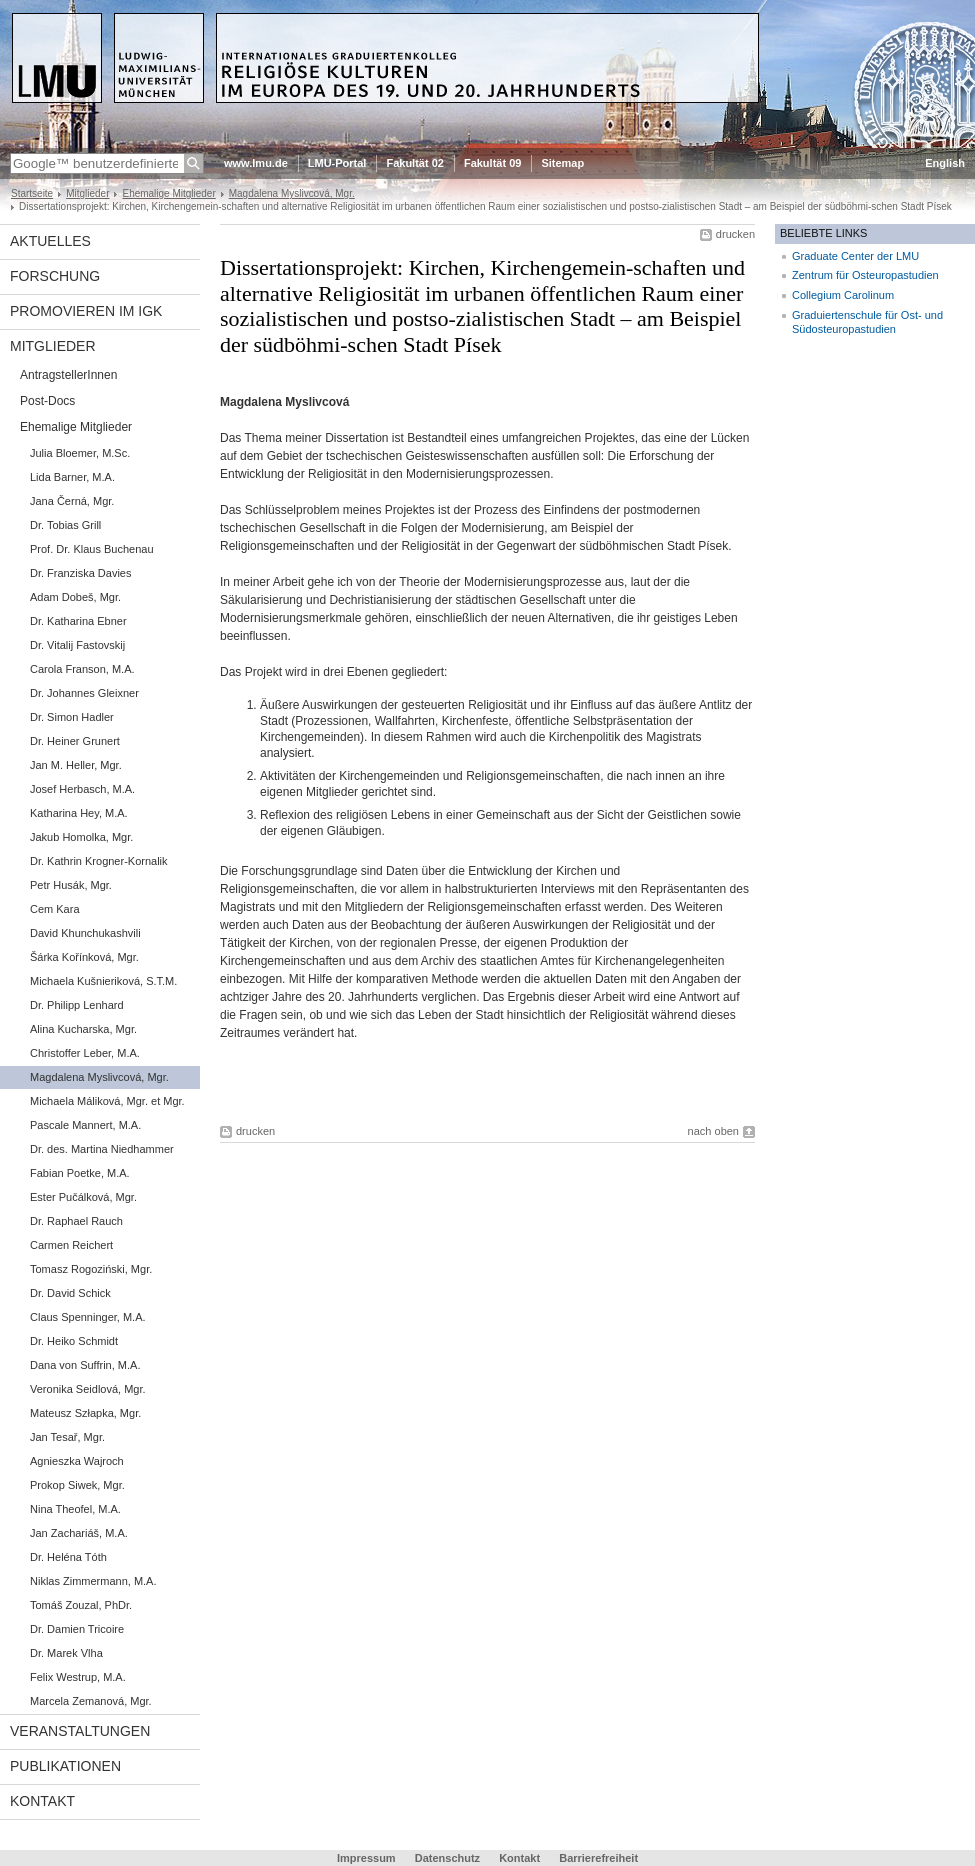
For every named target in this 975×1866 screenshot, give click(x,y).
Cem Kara (55, 909)
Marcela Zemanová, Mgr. (91, 1701)
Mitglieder (87, 193)
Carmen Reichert (71, 1245)
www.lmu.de (256, 163)
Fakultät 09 (492, 163)
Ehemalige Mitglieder (168, 193)
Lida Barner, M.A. (72, 477)
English (945, 163)
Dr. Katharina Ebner (78, 621)
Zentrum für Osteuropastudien (865, 275)
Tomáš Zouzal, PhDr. (81, 1605)
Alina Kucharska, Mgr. (83, 1029)
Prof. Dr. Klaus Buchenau (92, 549)
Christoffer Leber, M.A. (85, 1053)
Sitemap (562, 163)
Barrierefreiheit (598, 1858)
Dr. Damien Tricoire (77, 1629)
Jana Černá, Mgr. (72, 501)
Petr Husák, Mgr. (71, 885)
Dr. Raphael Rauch (76, 1221)
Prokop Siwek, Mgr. (77, 1485)
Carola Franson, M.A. (82, 669)
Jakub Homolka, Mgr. (81, 837)
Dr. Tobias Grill (65, 525)
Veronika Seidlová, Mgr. (88, 1389)
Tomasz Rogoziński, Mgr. (91, 1269)
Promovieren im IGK (86, 311)
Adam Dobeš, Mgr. (75, 597)
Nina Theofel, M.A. (75, 1509)
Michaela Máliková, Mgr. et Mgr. (107, 1101)
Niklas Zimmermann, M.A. (93, 1581)
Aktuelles (50, 241)
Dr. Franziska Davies (80, 573)
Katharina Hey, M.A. (79, 813)
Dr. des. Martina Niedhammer (102, 1149)
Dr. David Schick (70, 1293)
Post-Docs (47, 401)
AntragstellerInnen (68, 375)
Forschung (55, 276)
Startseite (32, 193)
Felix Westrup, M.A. (78, 1677)
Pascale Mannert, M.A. (85, 1125)
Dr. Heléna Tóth (68, 1557)
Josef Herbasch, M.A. (82, 789)
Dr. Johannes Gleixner (84, 693)
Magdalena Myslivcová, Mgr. (292, 193)
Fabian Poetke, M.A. (80, 1173)
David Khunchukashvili (85, 933)
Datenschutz (447, 1858)
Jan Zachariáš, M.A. (79, 1533)
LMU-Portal (337, 163)
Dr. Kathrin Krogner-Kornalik (99, 861)
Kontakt (42, 1801)
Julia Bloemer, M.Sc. (80, 453)
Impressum (366, 1858)
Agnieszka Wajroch (77, 1461)
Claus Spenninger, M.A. (88, 1317)
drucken (735, 234)
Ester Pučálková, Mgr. (83, 1197)
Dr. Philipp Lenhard (77, 1005)
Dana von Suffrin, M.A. (85, 1365)
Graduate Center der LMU (855, 256)
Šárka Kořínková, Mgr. (84, 957)
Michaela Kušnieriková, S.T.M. (103, 981)
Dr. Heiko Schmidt (74, 1341)
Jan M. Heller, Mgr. (76, 765)
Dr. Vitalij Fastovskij (77, 645)
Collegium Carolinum (843, 295)
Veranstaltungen (80, 1731)
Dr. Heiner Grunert (75, 741)
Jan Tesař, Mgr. (67, 1437)
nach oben (713, 1131)
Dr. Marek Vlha (66, 1653)
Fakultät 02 (414, 163)
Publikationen (65, 1766)
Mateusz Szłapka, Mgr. (85, 1413)
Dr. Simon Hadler (72, 717)
